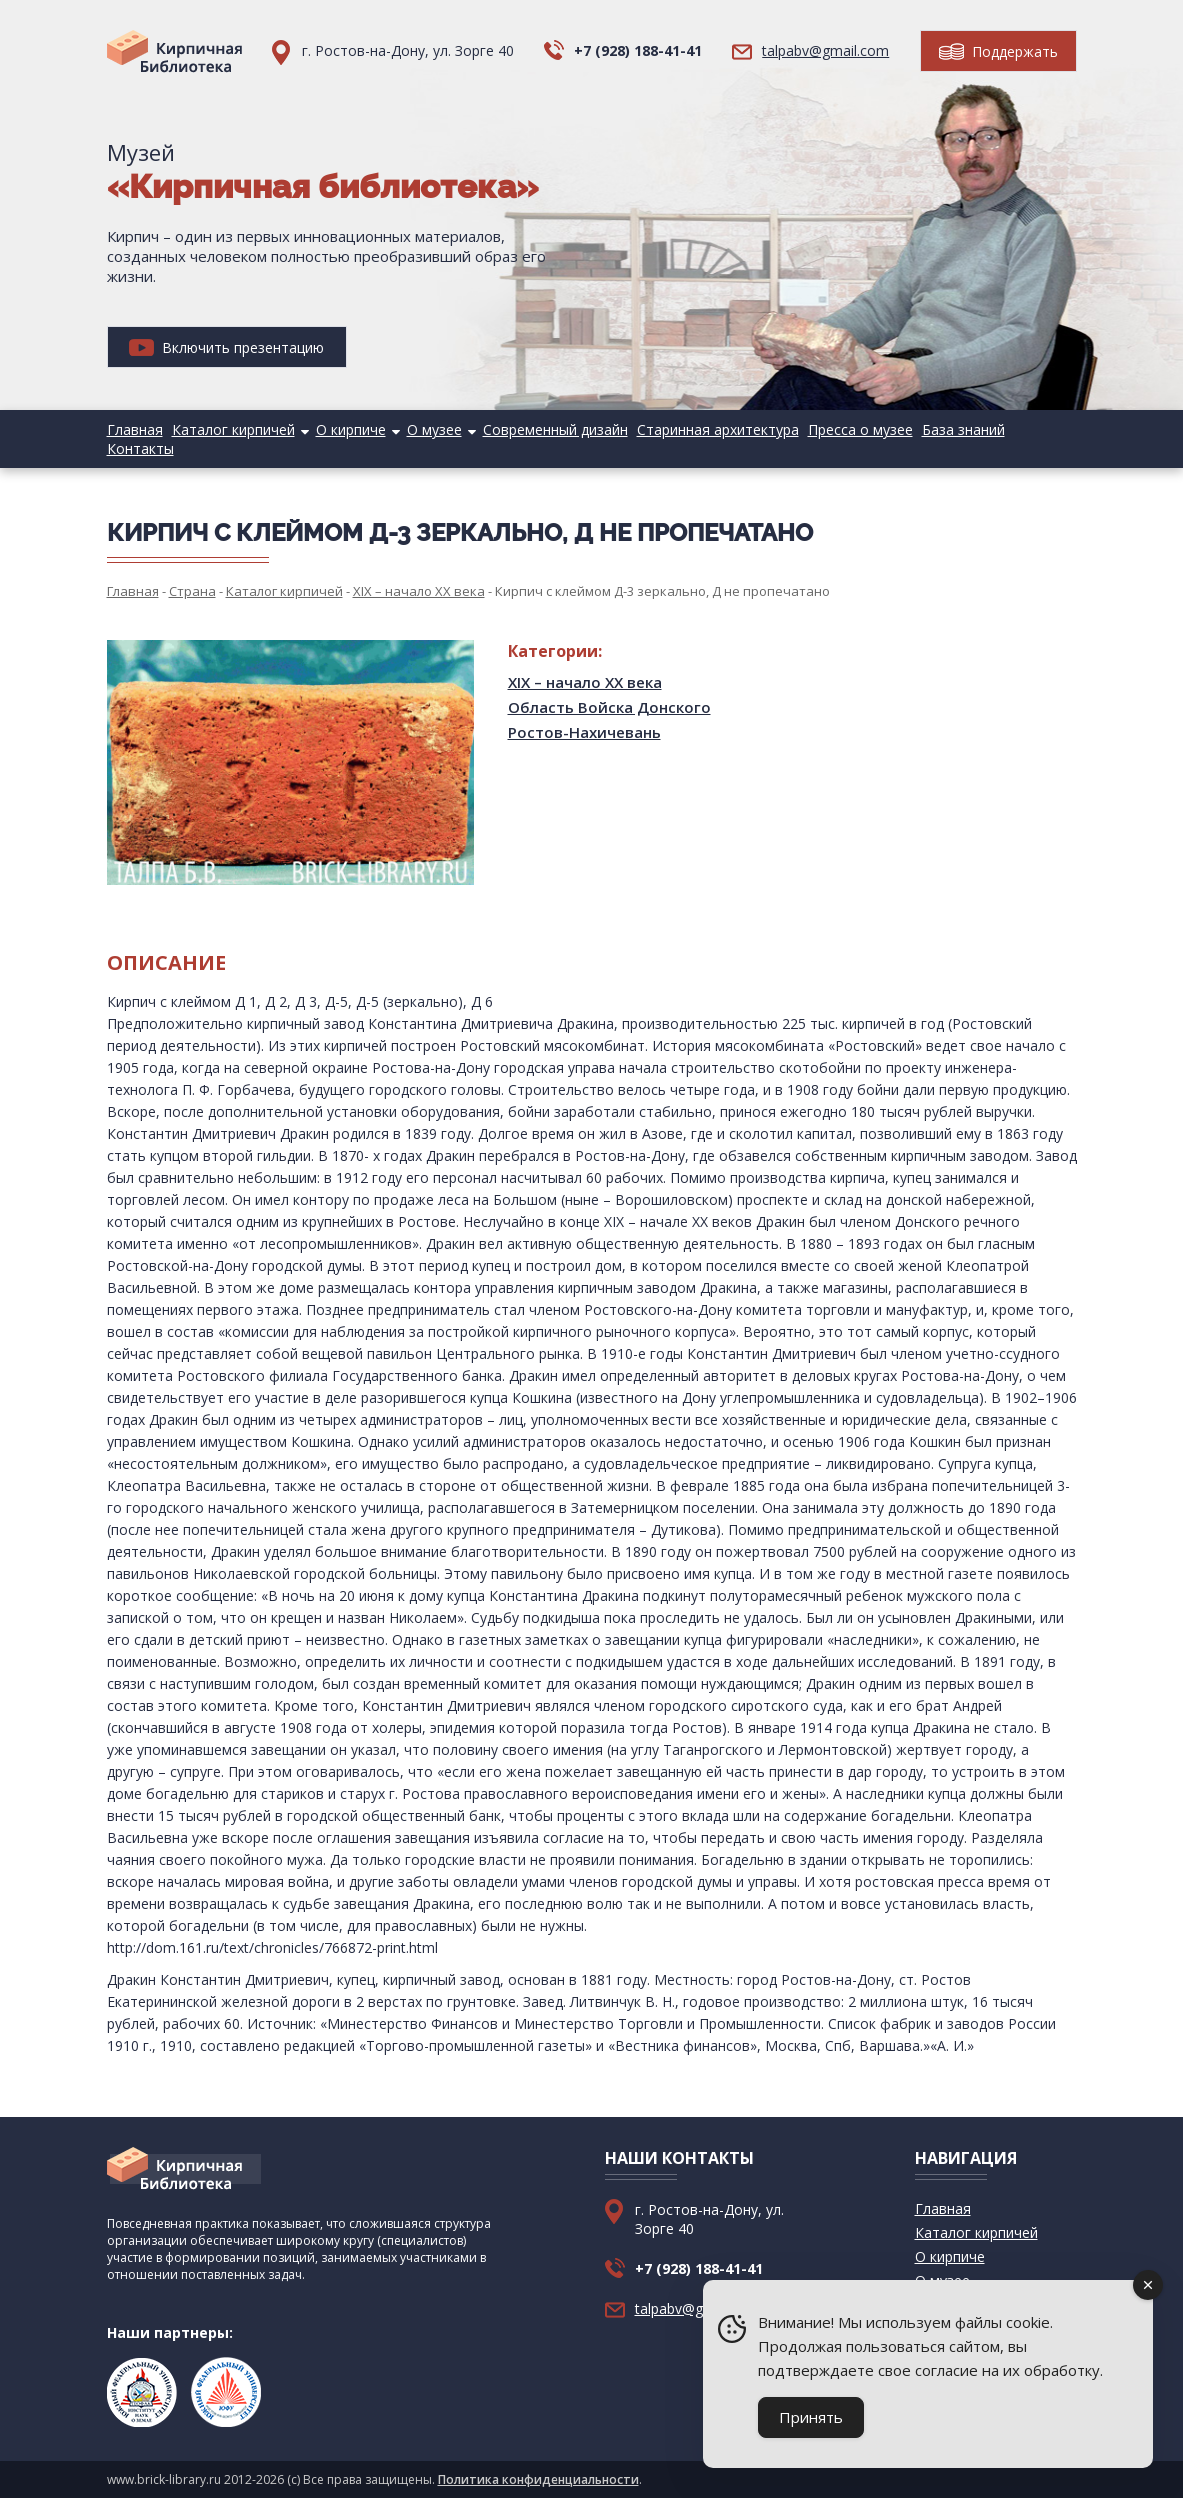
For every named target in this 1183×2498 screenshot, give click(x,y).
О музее (434, 429)
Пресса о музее (860, 429)
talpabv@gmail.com (825, 50)
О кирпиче (351, 429)
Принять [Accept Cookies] (811, 2417)
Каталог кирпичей (233, 429)
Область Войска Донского (609, 707)
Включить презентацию (226, 347)
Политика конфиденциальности (538, 2479)
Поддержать (998, 51)
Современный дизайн (555, 429)
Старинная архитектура (718, 429)
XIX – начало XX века (585, 682)
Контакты (140, 448)
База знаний (963, 429)
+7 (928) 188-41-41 (638, 50)
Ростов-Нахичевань (584, 732)
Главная (135, 429)
